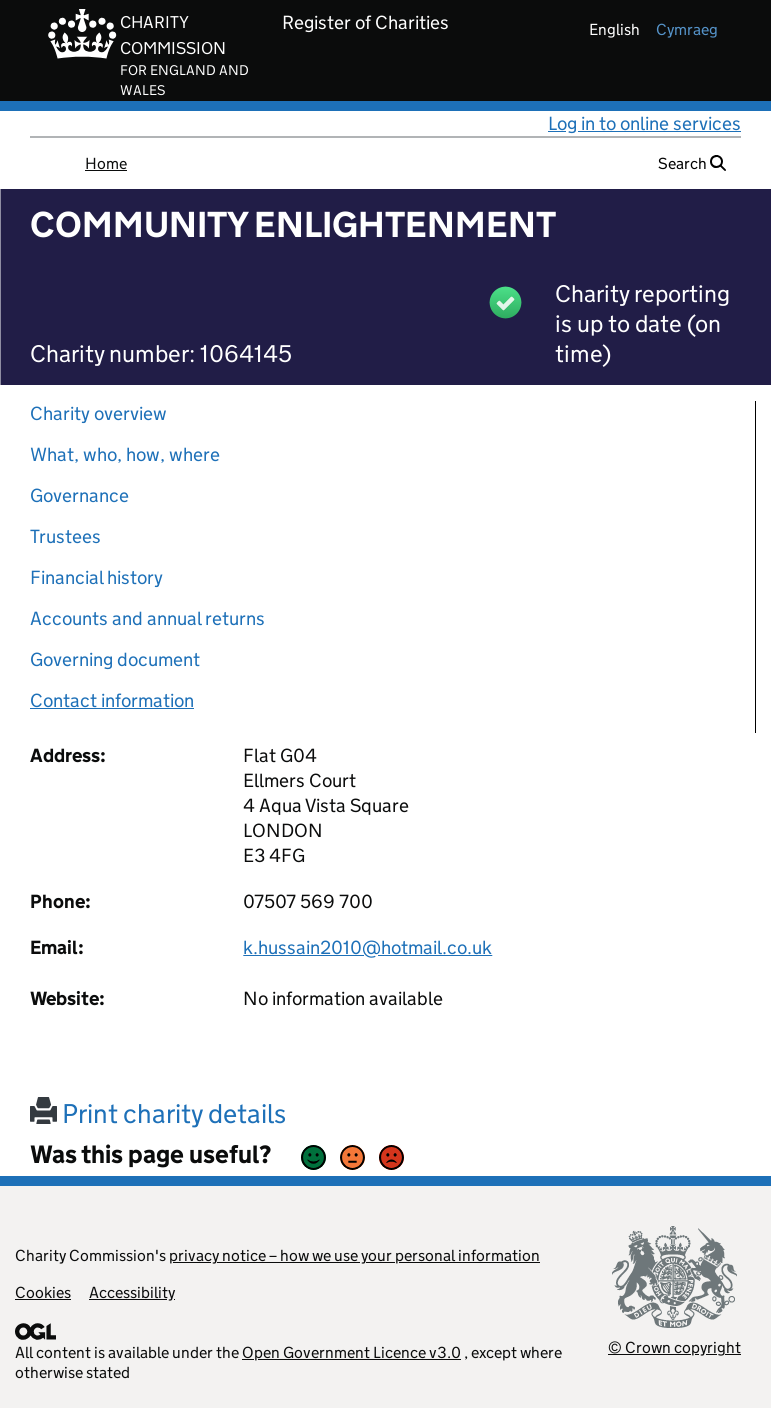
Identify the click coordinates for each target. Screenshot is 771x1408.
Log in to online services (644, 123)
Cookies (43, 1292)
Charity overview (98, 413)
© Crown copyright (674, 1347)
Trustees (65, 536)
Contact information (112, 700)
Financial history (96, 577)
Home (106, 163)
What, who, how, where (125, 454)
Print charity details (158, 1113)
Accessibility (132, 1292)
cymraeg (687, 29)
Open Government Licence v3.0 (351, 1352)
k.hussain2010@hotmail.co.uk (367, 947)
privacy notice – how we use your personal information (354, 1255)
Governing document (115, 659)
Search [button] (692, 163)
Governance (79, 495)
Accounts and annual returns (147, 618)
